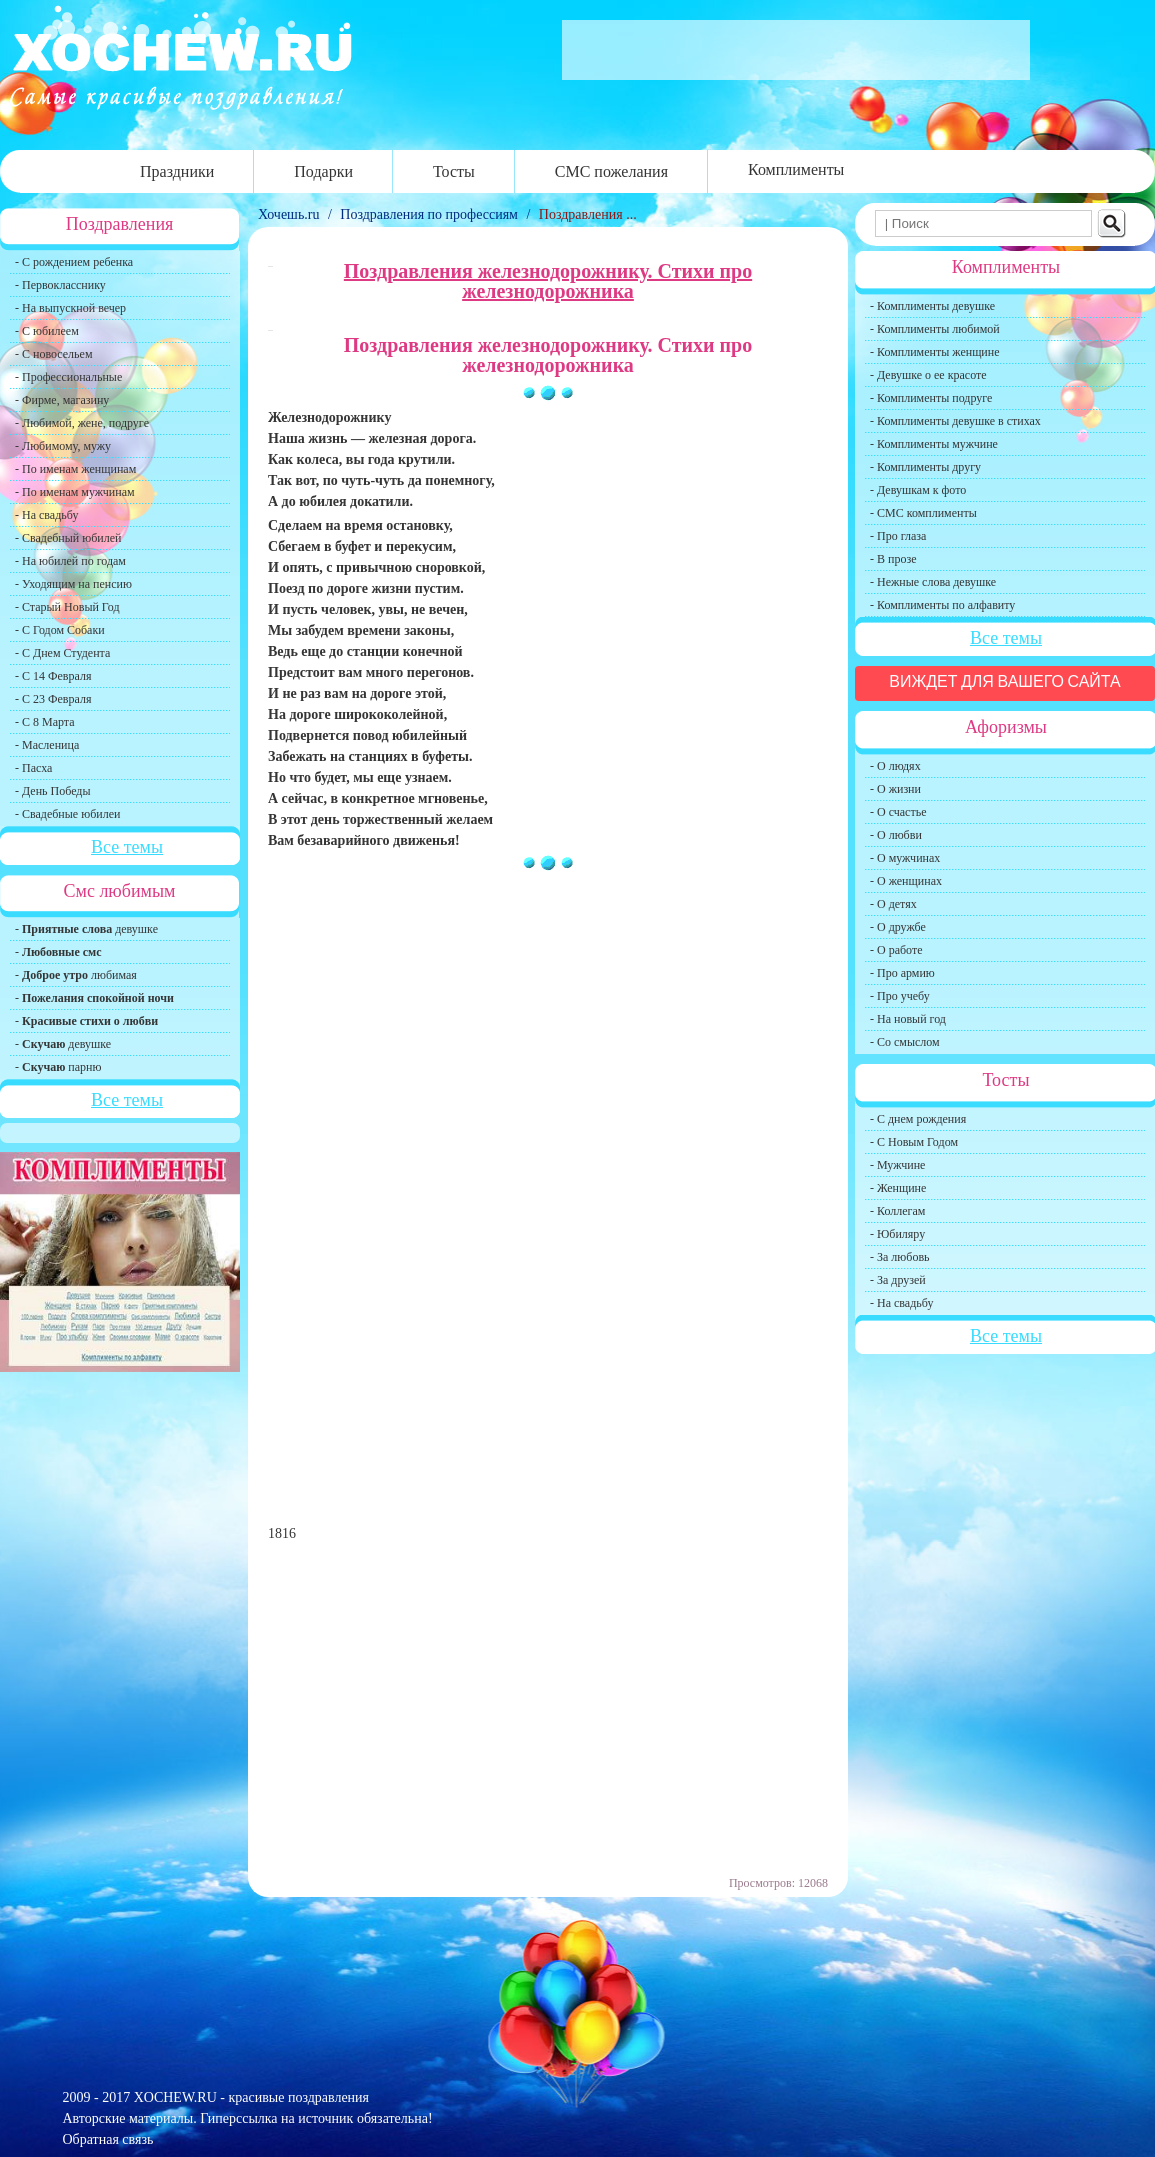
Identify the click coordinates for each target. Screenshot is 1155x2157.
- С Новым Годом (914, 1142)
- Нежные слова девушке (933, 582)
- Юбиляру (897, 1234)
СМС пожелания (611, 171)
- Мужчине (897, 1165)
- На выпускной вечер (70, 308)
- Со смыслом (905, 1042)
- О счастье (898, 812)
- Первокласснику (60, 285)
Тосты (454, 171)
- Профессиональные (68, 377)
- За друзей (898, 1280)
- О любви (896, 835)
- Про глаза (898, 536)
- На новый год (908, 1019)
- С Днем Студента (62, 653)
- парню (58, 1067)
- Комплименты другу (925, 467)
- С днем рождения (918, 1119)
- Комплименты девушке (932, 306)
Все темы (127, 847)
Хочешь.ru (290, 214)
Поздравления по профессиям (429, 214)
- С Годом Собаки (60, 630)
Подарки (323, 171)
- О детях (893, 904)
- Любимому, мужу (63, 446)
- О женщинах (906, 881)
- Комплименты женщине (935, 352)
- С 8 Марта (45, 722)
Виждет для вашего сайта (1005, 681)
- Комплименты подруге (931, 398)
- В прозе (893, 559)
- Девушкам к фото (918, 490)
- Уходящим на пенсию (73, 584)
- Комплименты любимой (935, 329)
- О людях (895, 766)
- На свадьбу (46, 515)
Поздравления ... (588, 214)
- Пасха (33, 768)
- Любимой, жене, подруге (82, 423)
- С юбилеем (47, 331)
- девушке (86, 929)
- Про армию (902, 973)
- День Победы (53, 791)
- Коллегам (897, 1211)
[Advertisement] (548, 1049)
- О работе (896, 950)
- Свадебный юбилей (68, 538)
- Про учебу (900, 996)
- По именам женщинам (75, 469)
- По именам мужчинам (75, 492)
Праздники (177, 171)
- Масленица (47, 745)
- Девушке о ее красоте (928, 375)
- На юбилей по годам (70, 561)
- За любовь (900, 1257)
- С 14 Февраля (53, 676)
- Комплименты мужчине (934, 444)
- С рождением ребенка (74, 262)
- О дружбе (898, 927)
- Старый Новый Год (67, 607)
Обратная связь (108, 2139)
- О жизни (895, 789)
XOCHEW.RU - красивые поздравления (251, 2097)
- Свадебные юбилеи (67, 814)
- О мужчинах (905, 858)
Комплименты (796, 169)
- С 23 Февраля (53, 699)
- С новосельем (53, 354)
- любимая (76, 975)
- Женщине (898, 1188)
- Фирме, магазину (62, 400)
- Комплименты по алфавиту (942, 605)
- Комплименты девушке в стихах (955, 421)
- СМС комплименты (923, 513)
